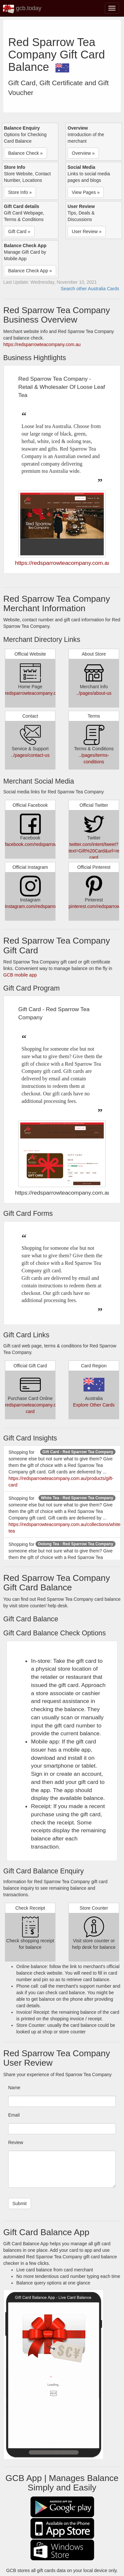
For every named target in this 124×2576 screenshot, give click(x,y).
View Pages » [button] (86, 192)
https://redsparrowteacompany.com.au (42, 344)
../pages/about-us (93, 693)
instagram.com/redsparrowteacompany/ (45, 906)
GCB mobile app (20, 975)
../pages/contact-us (30, 755)
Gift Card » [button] (19, 231)
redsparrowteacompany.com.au (37, 693)
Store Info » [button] (20, 192)
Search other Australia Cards (90, 288)
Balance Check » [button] (25, 153)
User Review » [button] (86, 231)
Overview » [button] (83, 153)
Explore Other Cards (94, 1404)
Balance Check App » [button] (30, 270)
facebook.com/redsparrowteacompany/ (44, 844)
